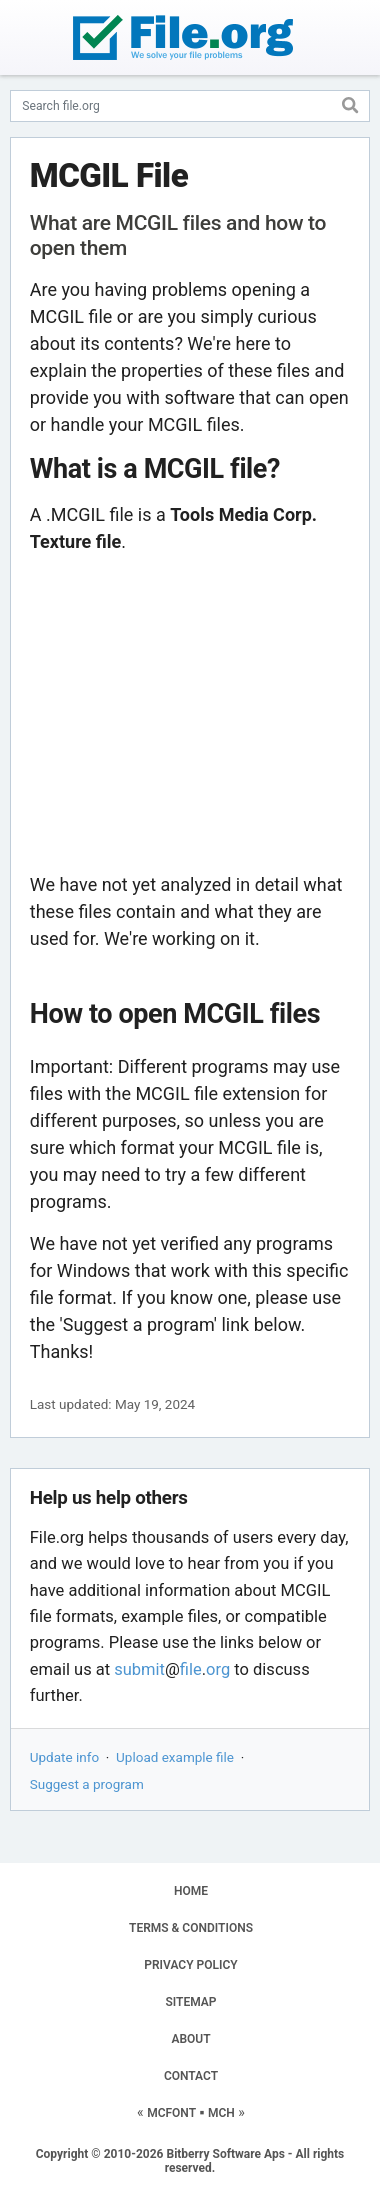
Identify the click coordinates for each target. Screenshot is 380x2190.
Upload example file (175, 1757)
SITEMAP (190, 2002)
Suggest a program (87, 1784)
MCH (221, 2113)
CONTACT (191, 2076)
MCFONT (171, 2113)
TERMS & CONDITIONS (191, 1928)
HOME (191, 1891)
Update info (64, 1757)
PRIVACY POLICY (190, 1965)
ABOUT (190, 2039)
